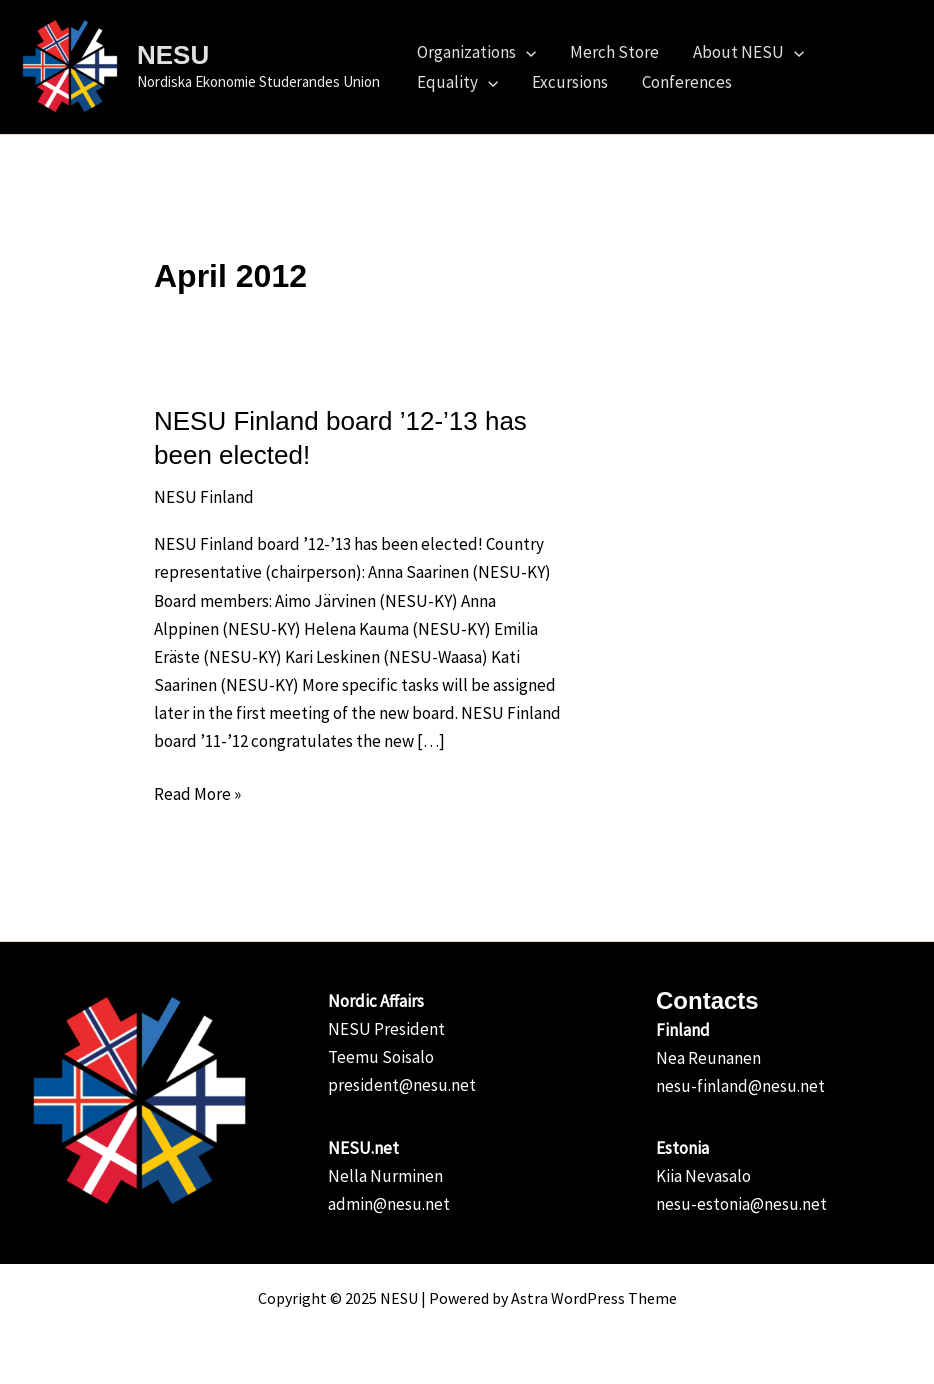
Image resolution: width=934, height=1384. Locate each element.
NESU (173, 55)
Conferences (687, 82)
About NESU (748, 52)
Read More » (197, 792)
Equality (457, 82)
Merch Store (614, 52)
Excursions (570, 82)
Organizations (476, 52)
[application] (526, 52)
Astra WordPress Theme (594, 1298)
